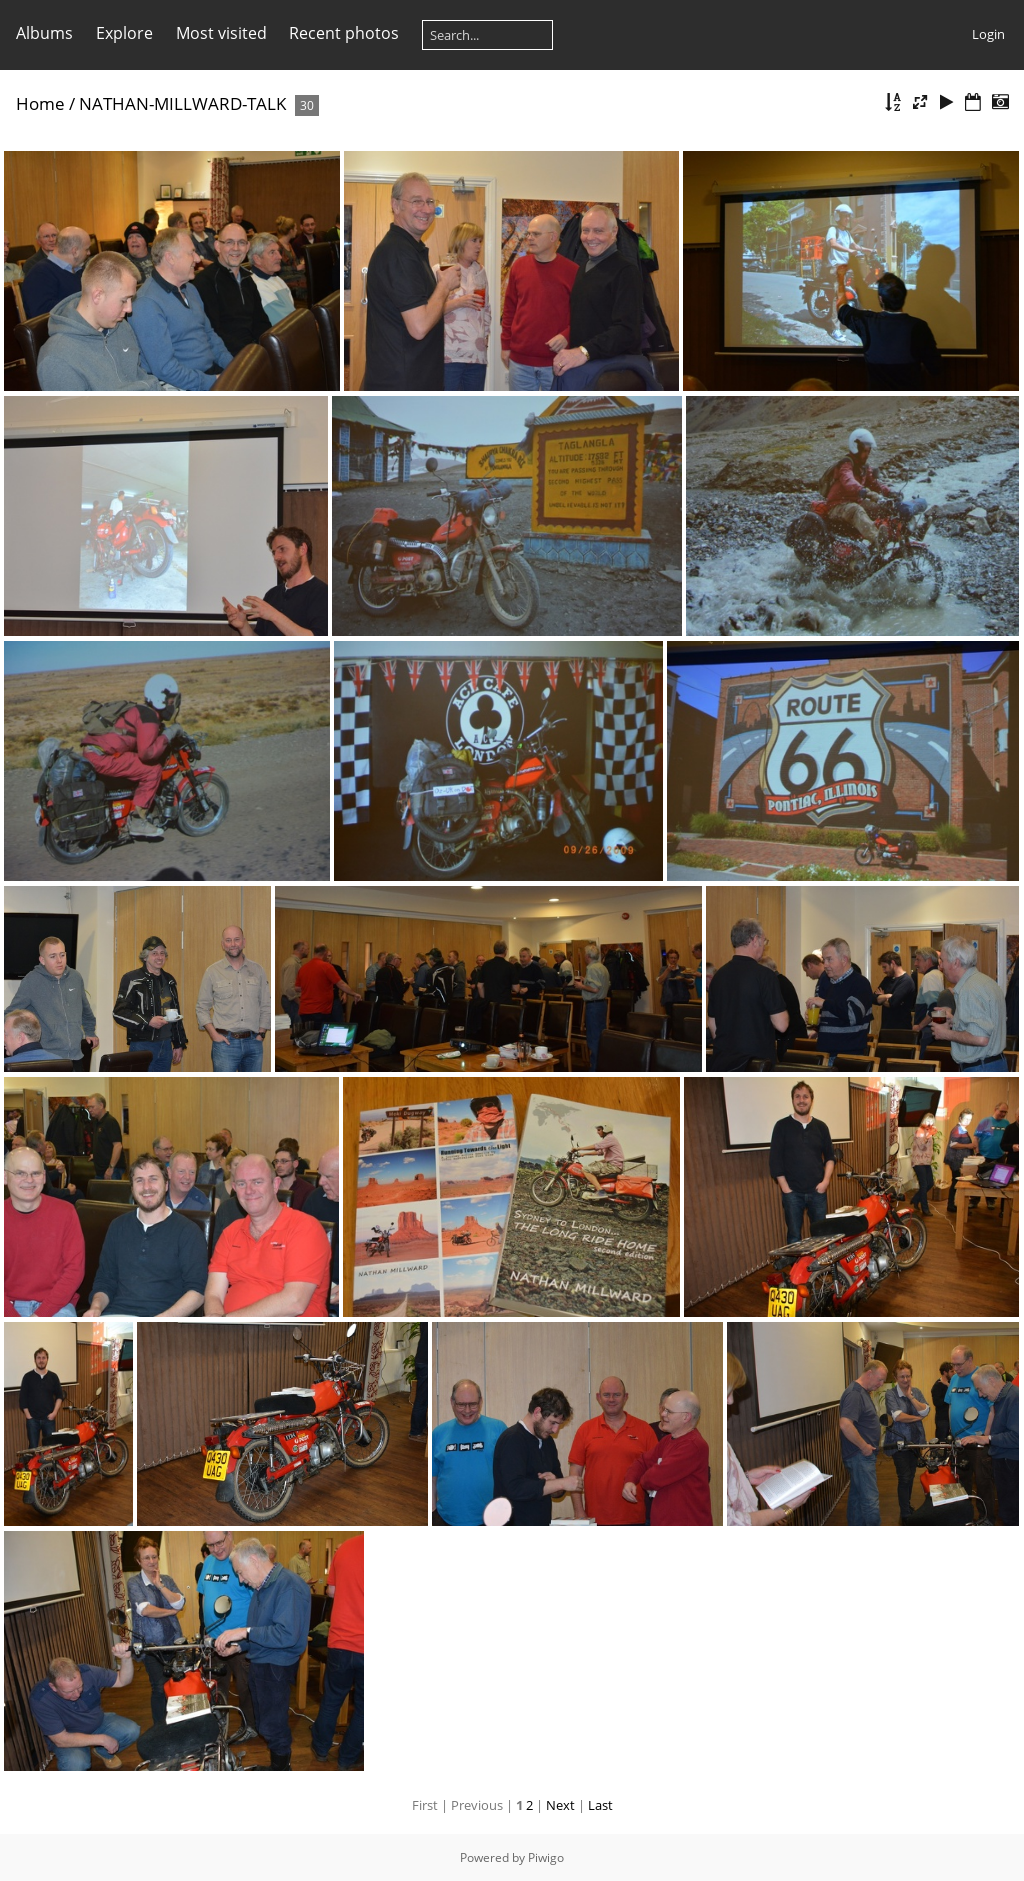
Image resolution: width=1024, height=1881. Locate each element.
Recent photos (344, 33)
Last (600, 1805)
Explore (124, 33)
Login (988, 34)
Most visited (221, 33)
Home (40, 103)
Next (560, 1805)
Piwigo (546, 1857)
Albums (44, 33)
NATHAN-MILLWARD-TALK (182, 103)
